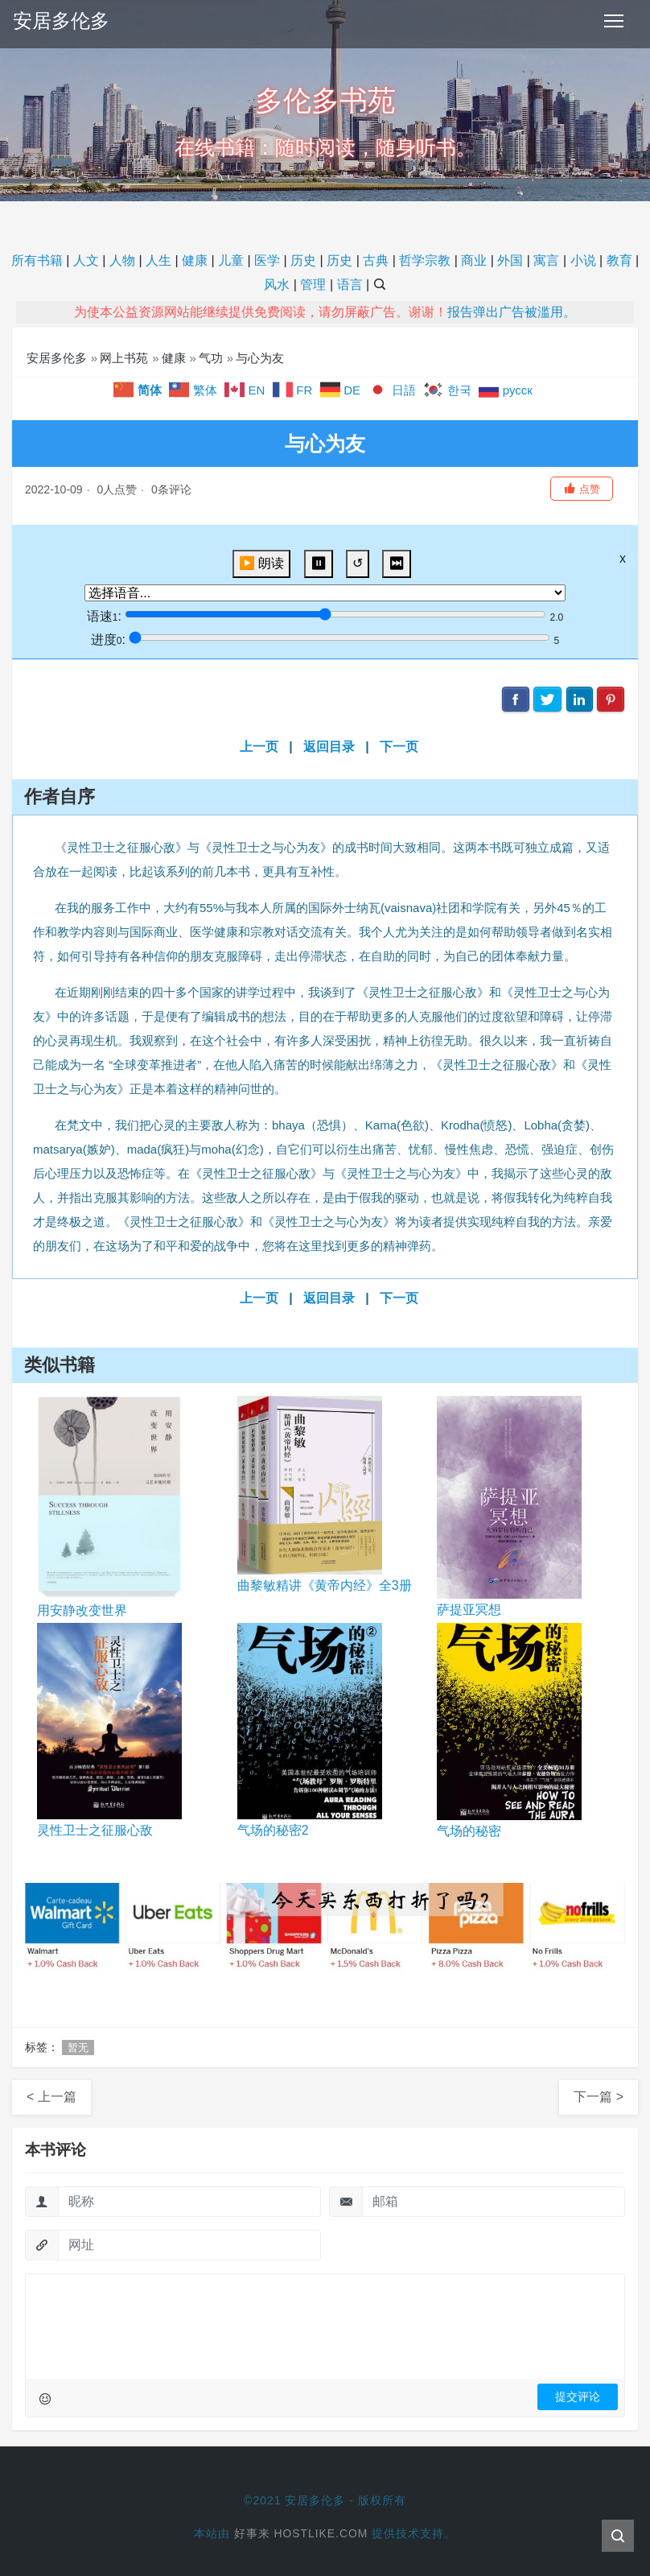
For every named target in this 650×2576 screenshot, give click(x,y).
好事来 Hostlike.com (300, 2533)
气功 (211, 358)
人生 (158, 260)
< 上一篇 (51, 2096)
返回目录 (329, 746)
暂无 (78, 2047)
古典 (376, 260)
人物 (122, 260)
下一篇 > (598, 2096)
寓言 (546, 260)
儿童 (231, 260)
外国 (510, 260)
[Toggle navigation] (614, 21)
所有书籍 (37, 260)
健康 (195, 260)
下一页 (399, 746)
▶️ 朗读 (261, 563)
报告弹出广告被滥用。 (511, 312)
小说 (583, 260)
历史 (303, 260)
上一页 (259, 746)
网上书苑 (124, 358)
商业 (474, 260)
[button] (581, 489)
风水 (277, 284)
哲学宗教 (424, 260)
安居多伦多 (61, 20)
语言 (350, 284)
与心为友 (260, 358)
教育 (619, 260)
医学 (267, 260)
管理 (313, 284)
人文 (86, 260)
